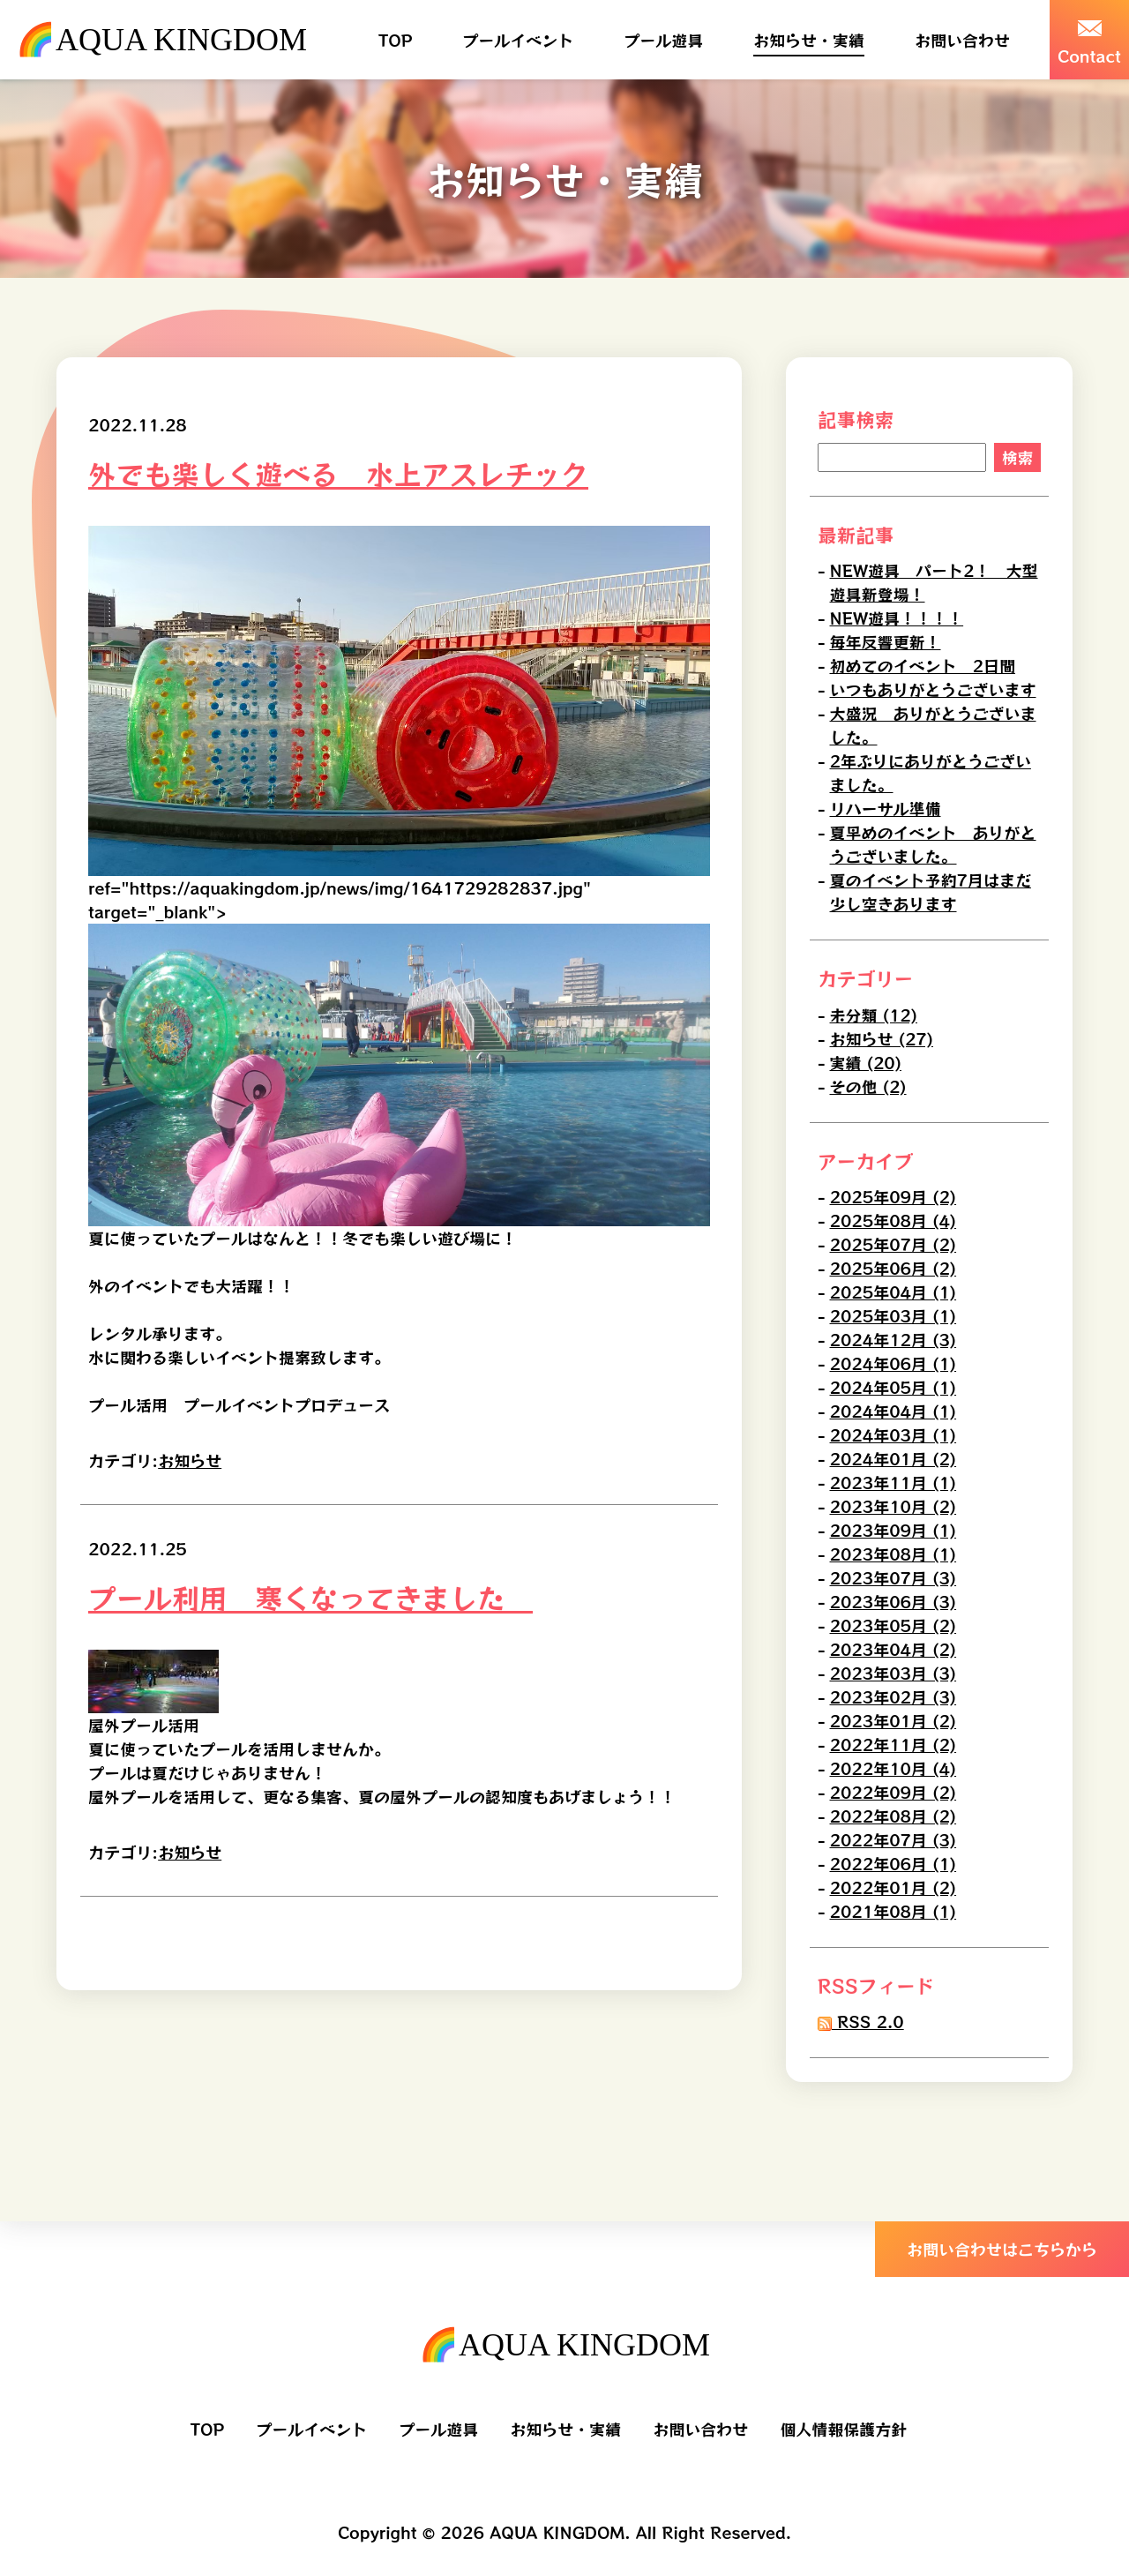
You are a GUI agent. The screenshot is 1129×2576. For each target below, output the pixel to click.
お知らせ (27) (881, 1038)
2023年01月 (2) (893, 1720)
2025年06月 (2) (893, 1267)
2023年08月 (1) (893, 1553)
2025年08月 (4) (893, 1220)
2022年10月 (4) (893, 1767)
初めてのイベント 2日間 (922, 666)
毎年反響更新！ (885, 642)
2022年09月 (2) (893, 1791)
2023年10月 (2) (893, 1505)
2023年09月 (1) (893, 1529)
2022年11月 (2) (893, 1744)
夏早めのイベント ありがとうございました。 (933, 844)
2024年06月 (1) (893, 1363)
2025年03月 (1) (893, 1315)
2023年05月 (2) (893, 1625)
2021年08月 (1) (893, 1910)
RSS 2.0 (861, 2021)
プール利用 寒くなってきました (310, 1596)
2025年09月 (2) (893, 1196)
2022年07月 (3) (893, 1839)
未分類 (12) (873, 1014)
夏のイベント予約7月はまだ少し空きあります (930, 892)
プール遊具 (663, 39)
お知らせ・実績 (808, 39)
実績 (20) (865, 1062)
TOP (395, 39)
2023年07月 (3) (893, 1577)
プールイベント (517, 39)
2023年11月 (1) (893, 1482)
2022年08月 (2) (893, 1815)
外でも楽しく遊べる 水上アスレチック (338, 473)
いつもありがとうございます (933, 689)
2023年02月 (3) (893, 1696)
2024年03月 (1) (893, 1434)
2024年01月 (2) (893, 1458)
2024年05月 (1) (893, 1386)
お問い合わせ (962, 39)
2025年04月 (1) (893, 1291)
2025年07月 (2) (893, 1243)
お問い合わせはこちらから (1002, 2248)
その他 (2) (868, 1086)
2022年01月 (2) (893, 1887)
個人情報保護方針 (843, 2428)
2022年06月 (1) (893, 1863)
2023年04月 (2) (893, 1648)
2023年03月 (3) (893, 1672)
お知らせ (189, 1460)
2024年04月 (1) (893, 1410)
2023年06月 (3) (893, 1601)
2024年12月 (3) (893, 1339)
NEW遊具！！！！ (897, 618)
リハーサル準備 (885, 809)
